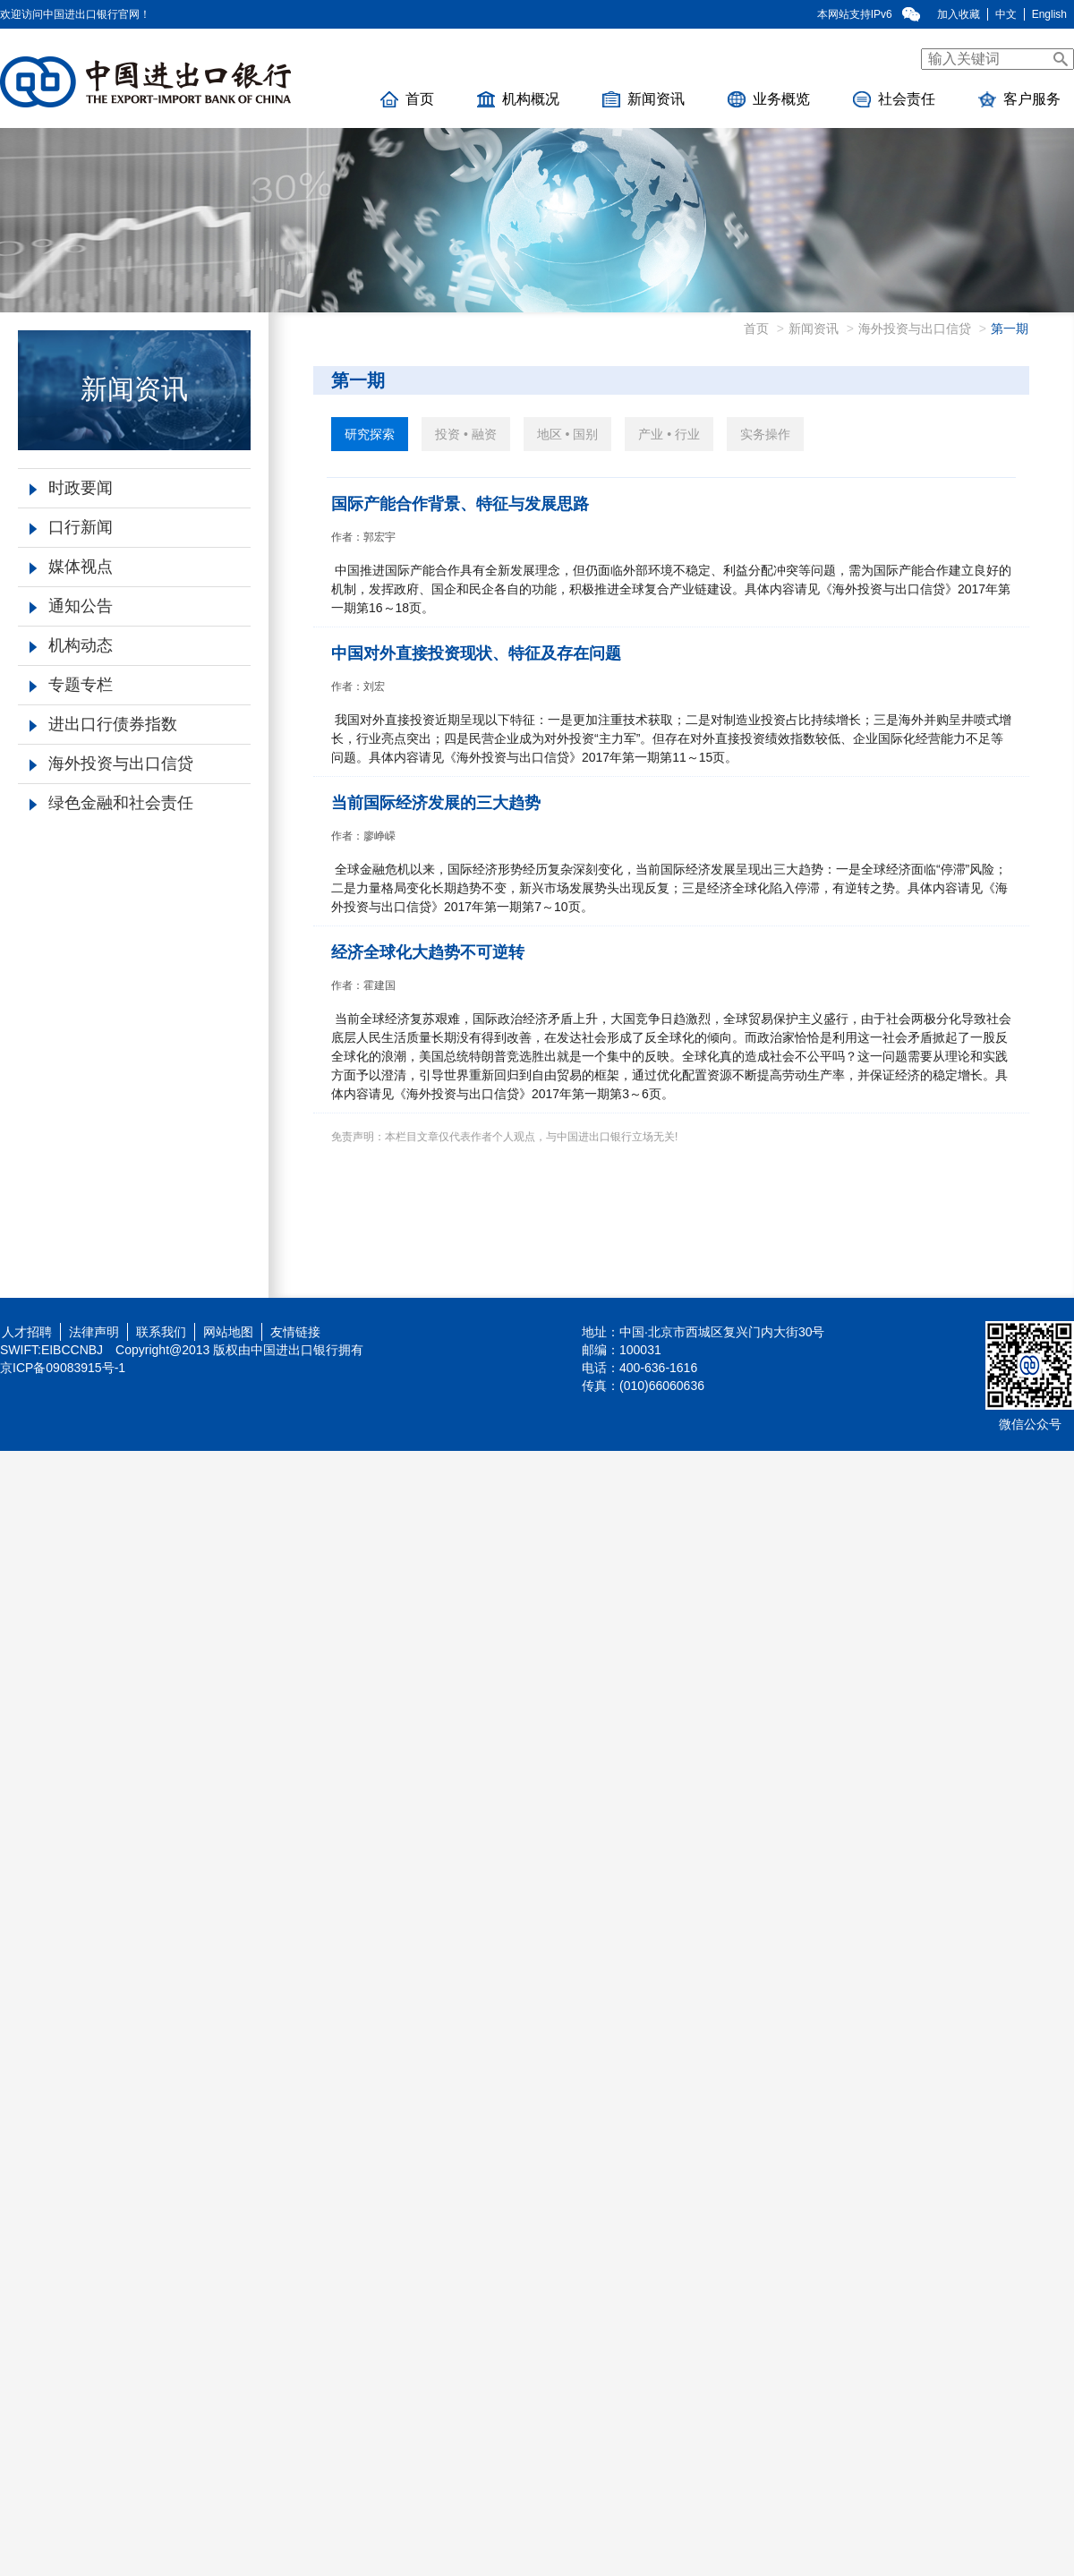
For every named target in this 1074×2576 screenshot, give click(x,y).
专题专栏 (71, 685)
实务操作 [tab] (765, 434)
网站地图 (228, 1332)
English (1049, 14)
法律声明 (94, 1332)
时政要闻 (71, 488)
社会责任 (894, 99)
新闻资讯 (643, 99)
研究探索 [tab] (370, 434)
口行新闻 (71, 527)
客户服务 (1019, 99)
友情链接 (295, 1332)
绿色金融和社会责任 (111, 803)
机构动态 (71, 645)
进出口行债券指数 (103, 724)
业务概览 (769, 99)
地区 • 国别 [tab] (568, 434)
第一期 (1009, 328)
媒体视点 (71, 567)
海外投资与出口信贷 (111, 763)
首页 (407, 99)
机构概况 (518, 99)
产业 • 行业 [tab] (669, 434)
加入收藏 (958, 14)
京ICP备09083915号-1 (62, 1368)
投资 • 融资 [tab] (466, 434)
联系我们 (161, 1332)
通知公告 (71, 606)
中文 (1006, 14)
